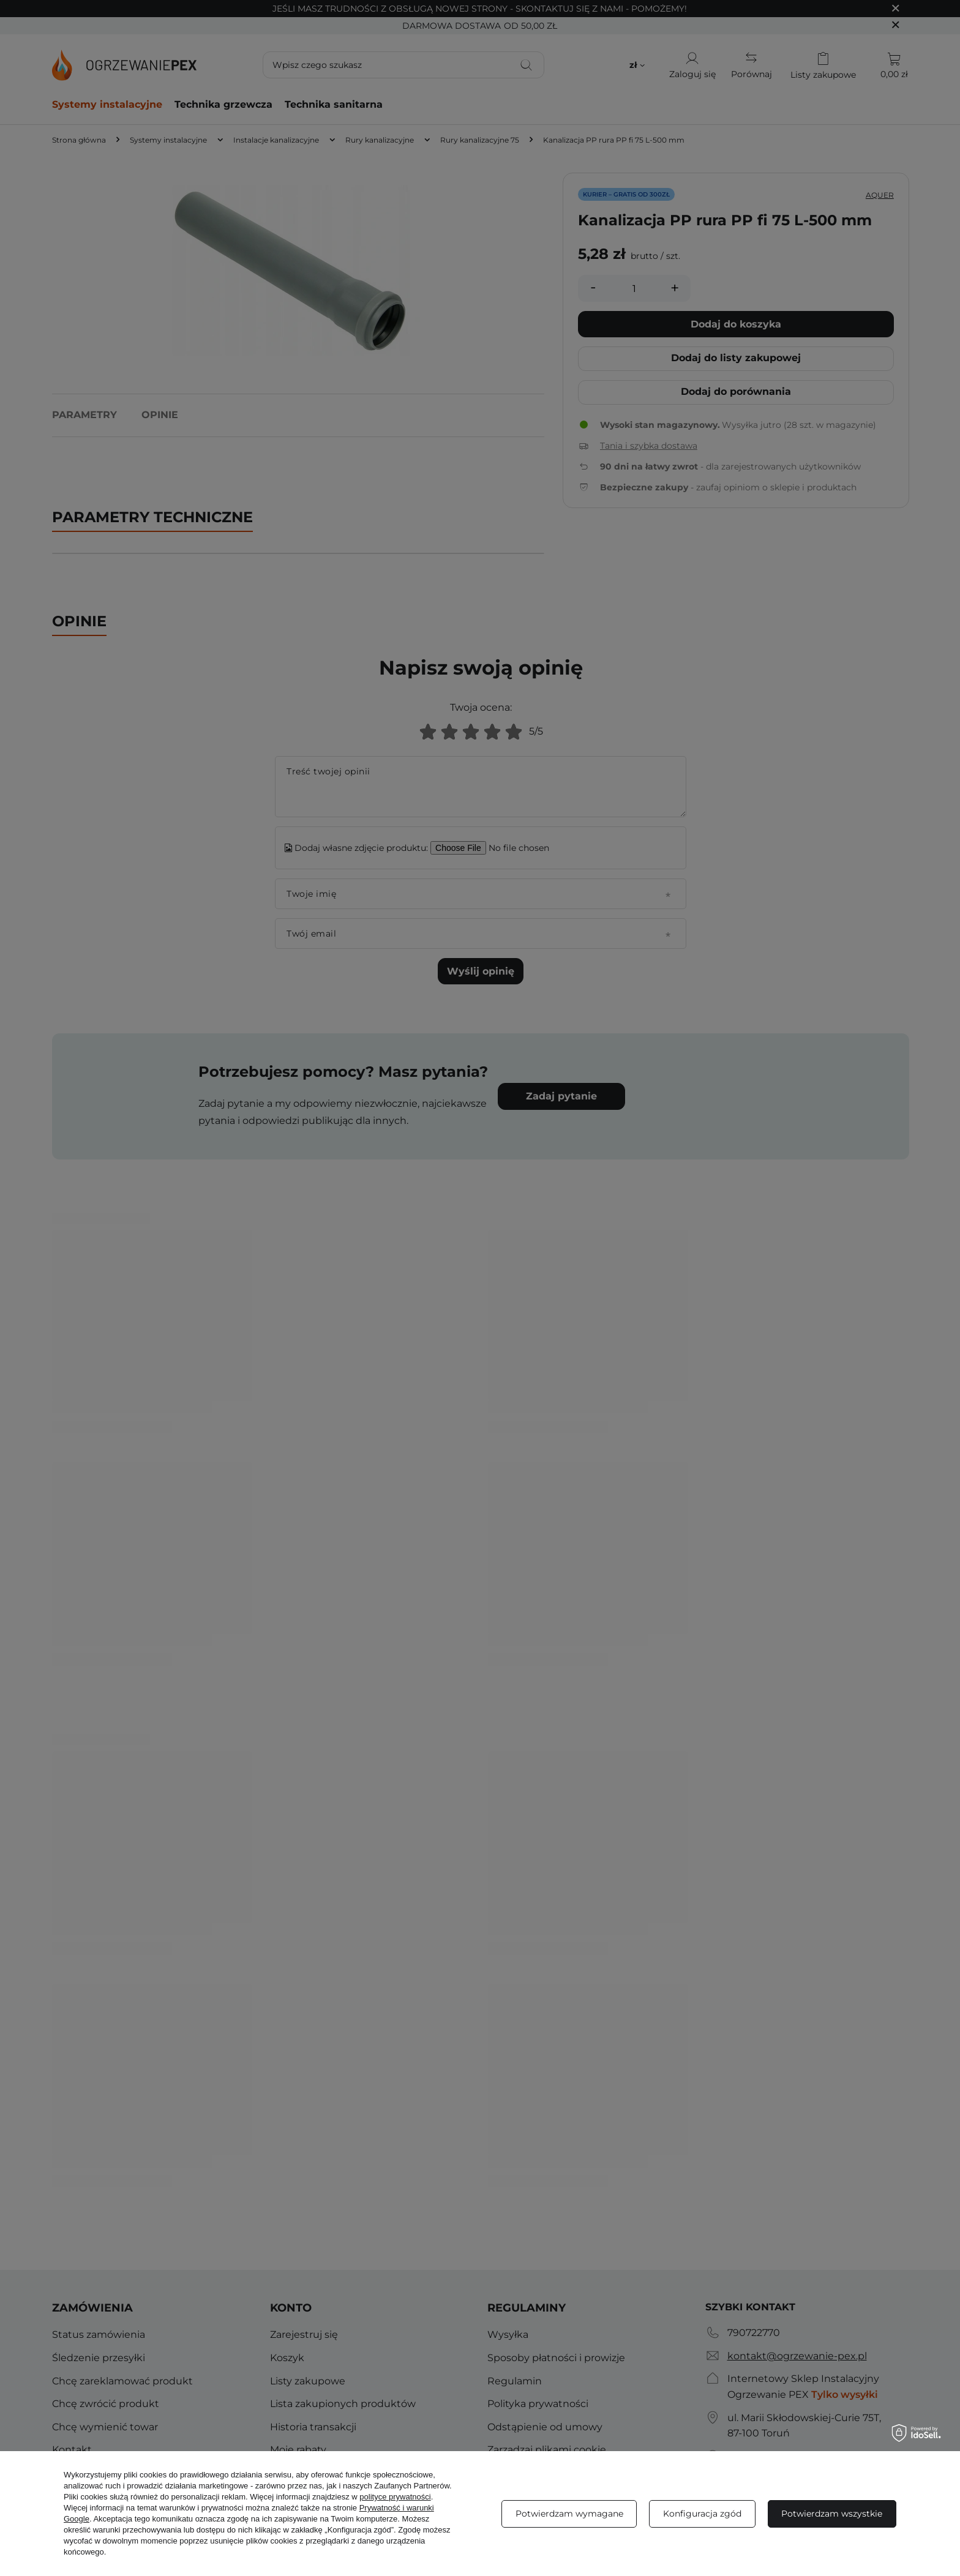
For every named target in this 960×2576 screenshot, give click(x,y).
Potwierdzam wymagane (569, 2513)
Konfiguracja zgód (702, 2513)
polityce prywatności (394, 2496)
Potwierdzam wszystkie (831, 2513)
